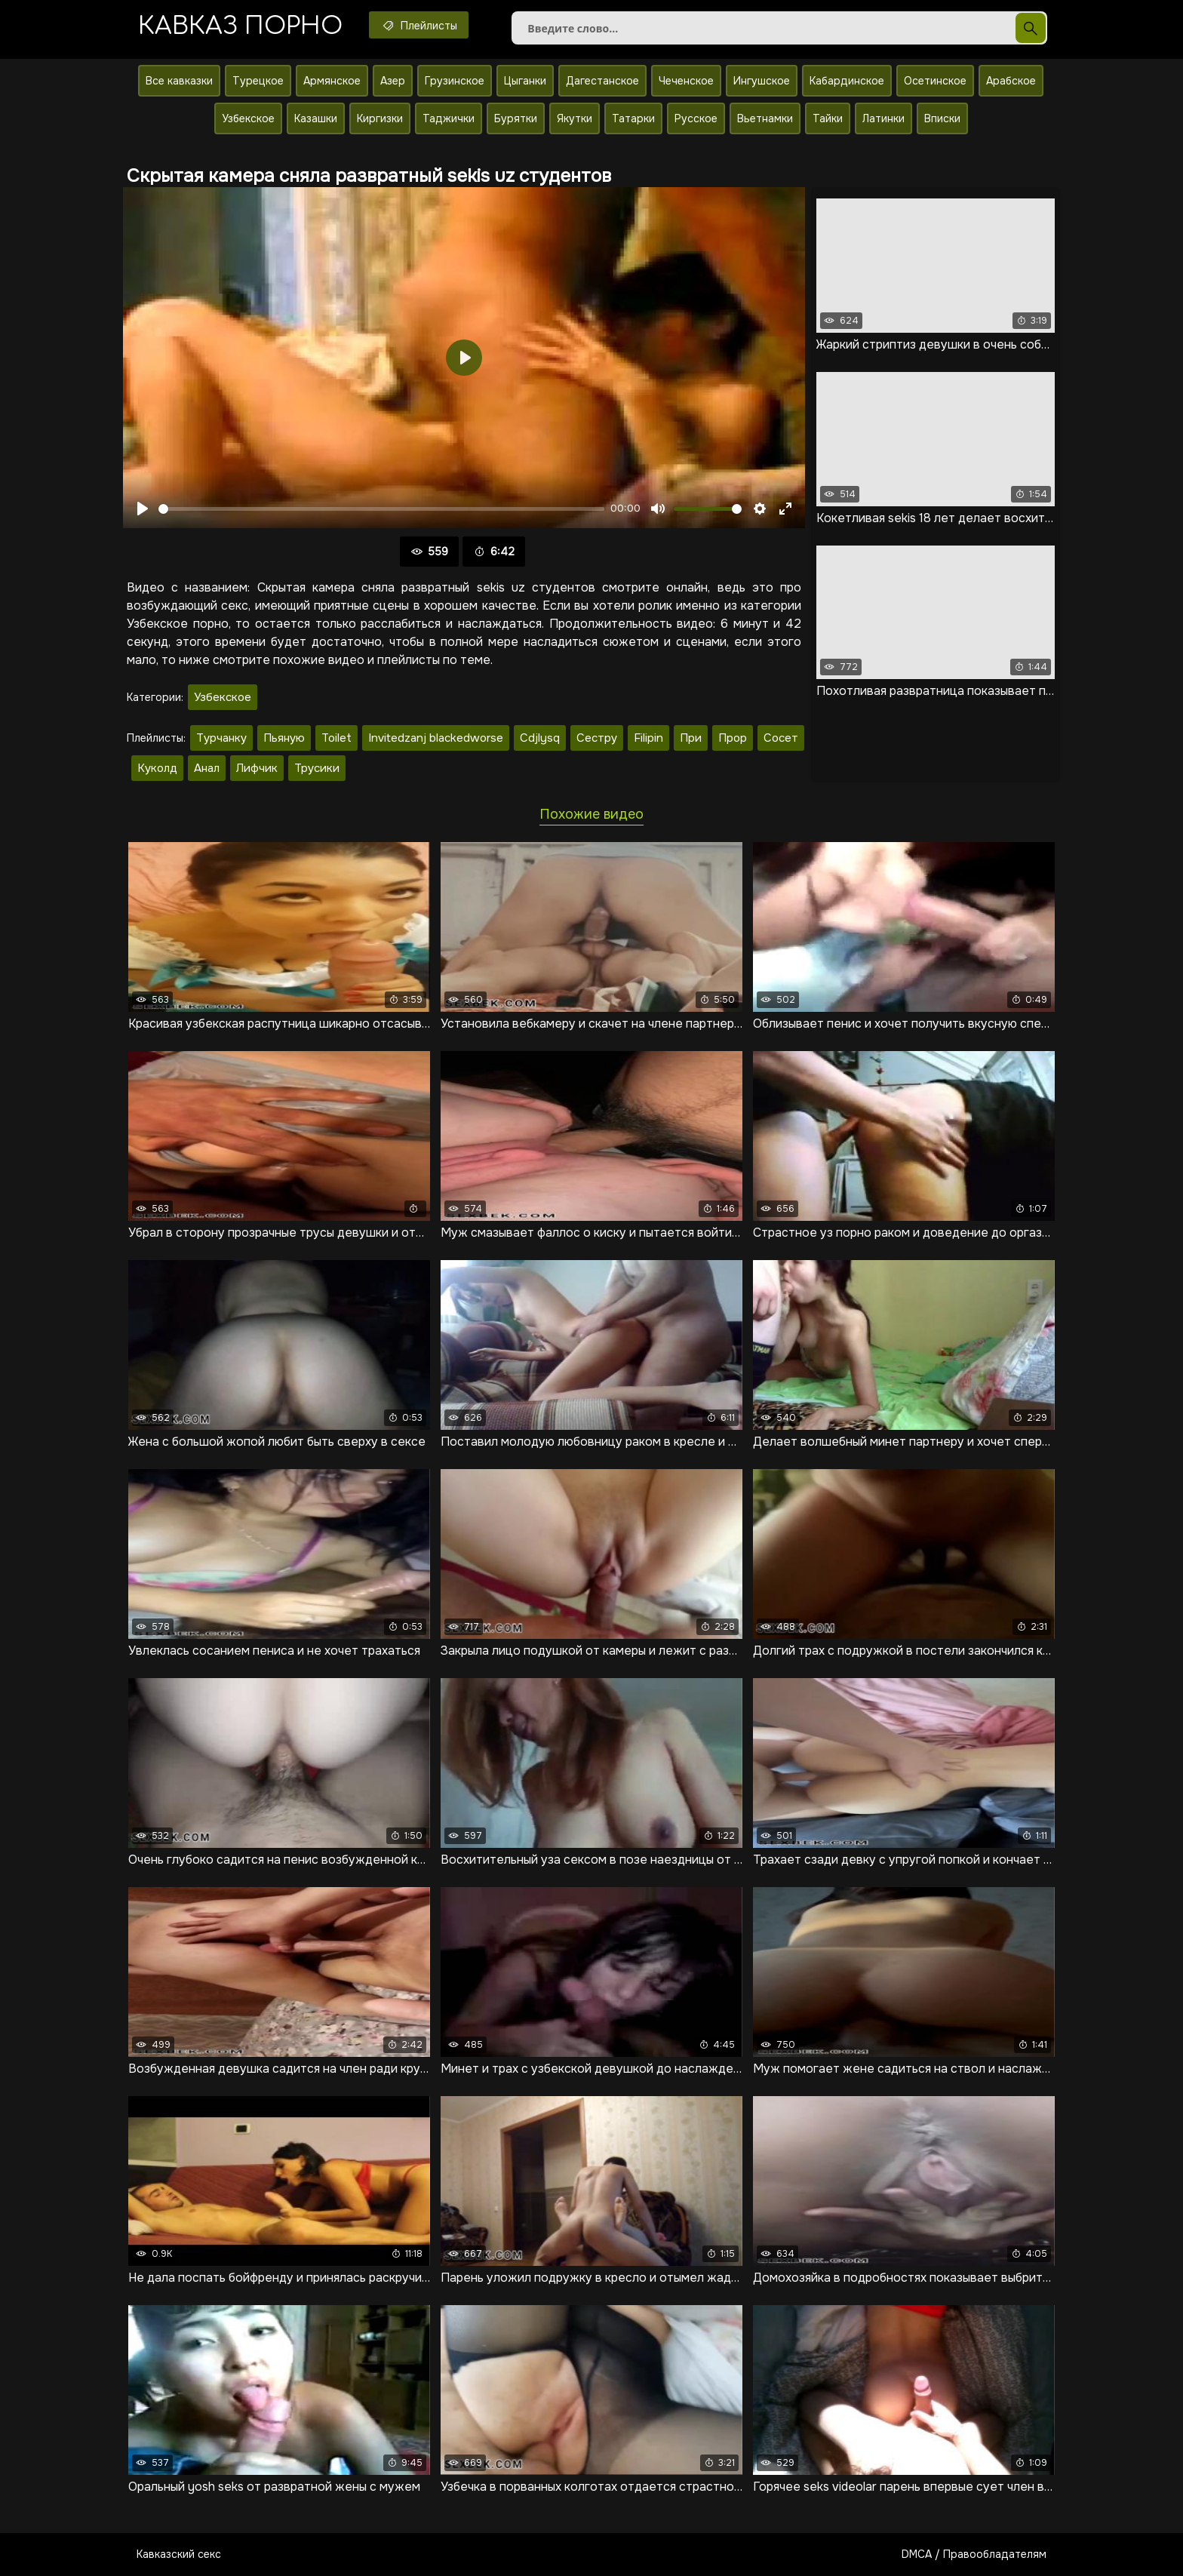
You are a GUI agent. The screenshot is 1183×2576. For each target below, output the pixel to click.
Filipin (648, 737)
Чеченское (686, 81)
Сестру (596, 737)
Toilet (336, 737)
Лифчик (257, 768)
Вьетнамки (765, 118)
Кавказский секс (179, 2554)
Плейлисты (418, 24)
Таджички (448, 118)
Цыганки (525, 81)
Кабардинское (847, 81)
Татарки (633, 118)
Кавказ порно (240, 26)
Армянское (332, 81)
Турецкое (258, 81)
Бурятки (515, 118)
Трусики (317, 768)
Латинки (883, 118)
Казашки (315, 118)
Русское (695, 118)
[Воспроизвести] (143, 508)
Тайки (828, 118)
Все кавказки (179, 81)
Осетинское (935, 81)
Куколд (157, 768)
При (691, 737)
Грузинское (454, 81)
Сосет (781, 737)
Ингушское (761, 81)
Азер (392, 81)
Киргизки (380, 118)
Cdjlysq (540, 737)
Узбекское (248, 118)
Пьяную (284, 737)
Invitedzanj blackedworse (435, 737)
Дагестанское (602, 81)
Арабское (1011, 81)
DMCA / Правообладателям (974, 2554)
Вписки (942, 118)
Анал (207, 768)
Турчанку (221, 737)
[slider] (381, 509)
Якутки (574, 118)
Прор (732, 737)
